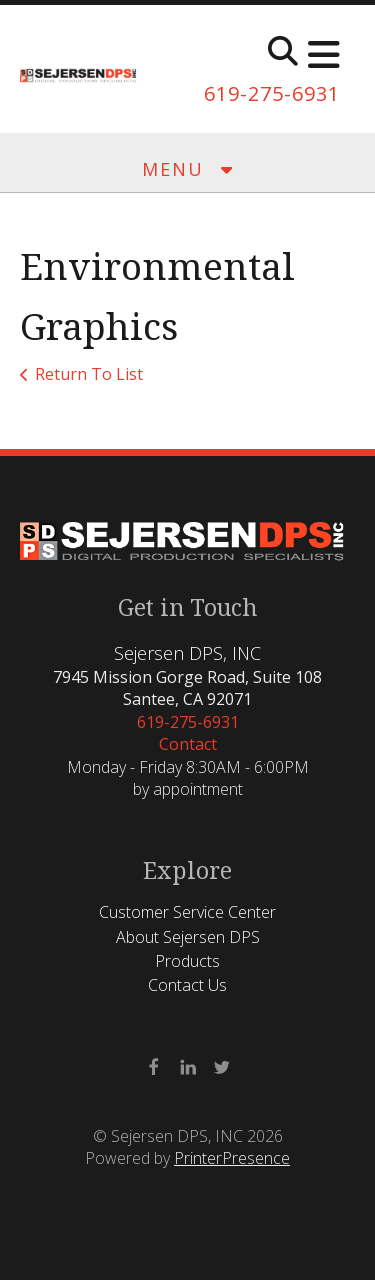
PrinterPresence (232, 1158)
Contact (188, 744)
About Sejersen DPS (188, 937)
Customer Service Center (187, 912)
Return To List (89, 374)
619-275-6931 (272, 93)
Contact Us (187, 985)
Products (187, 961)
